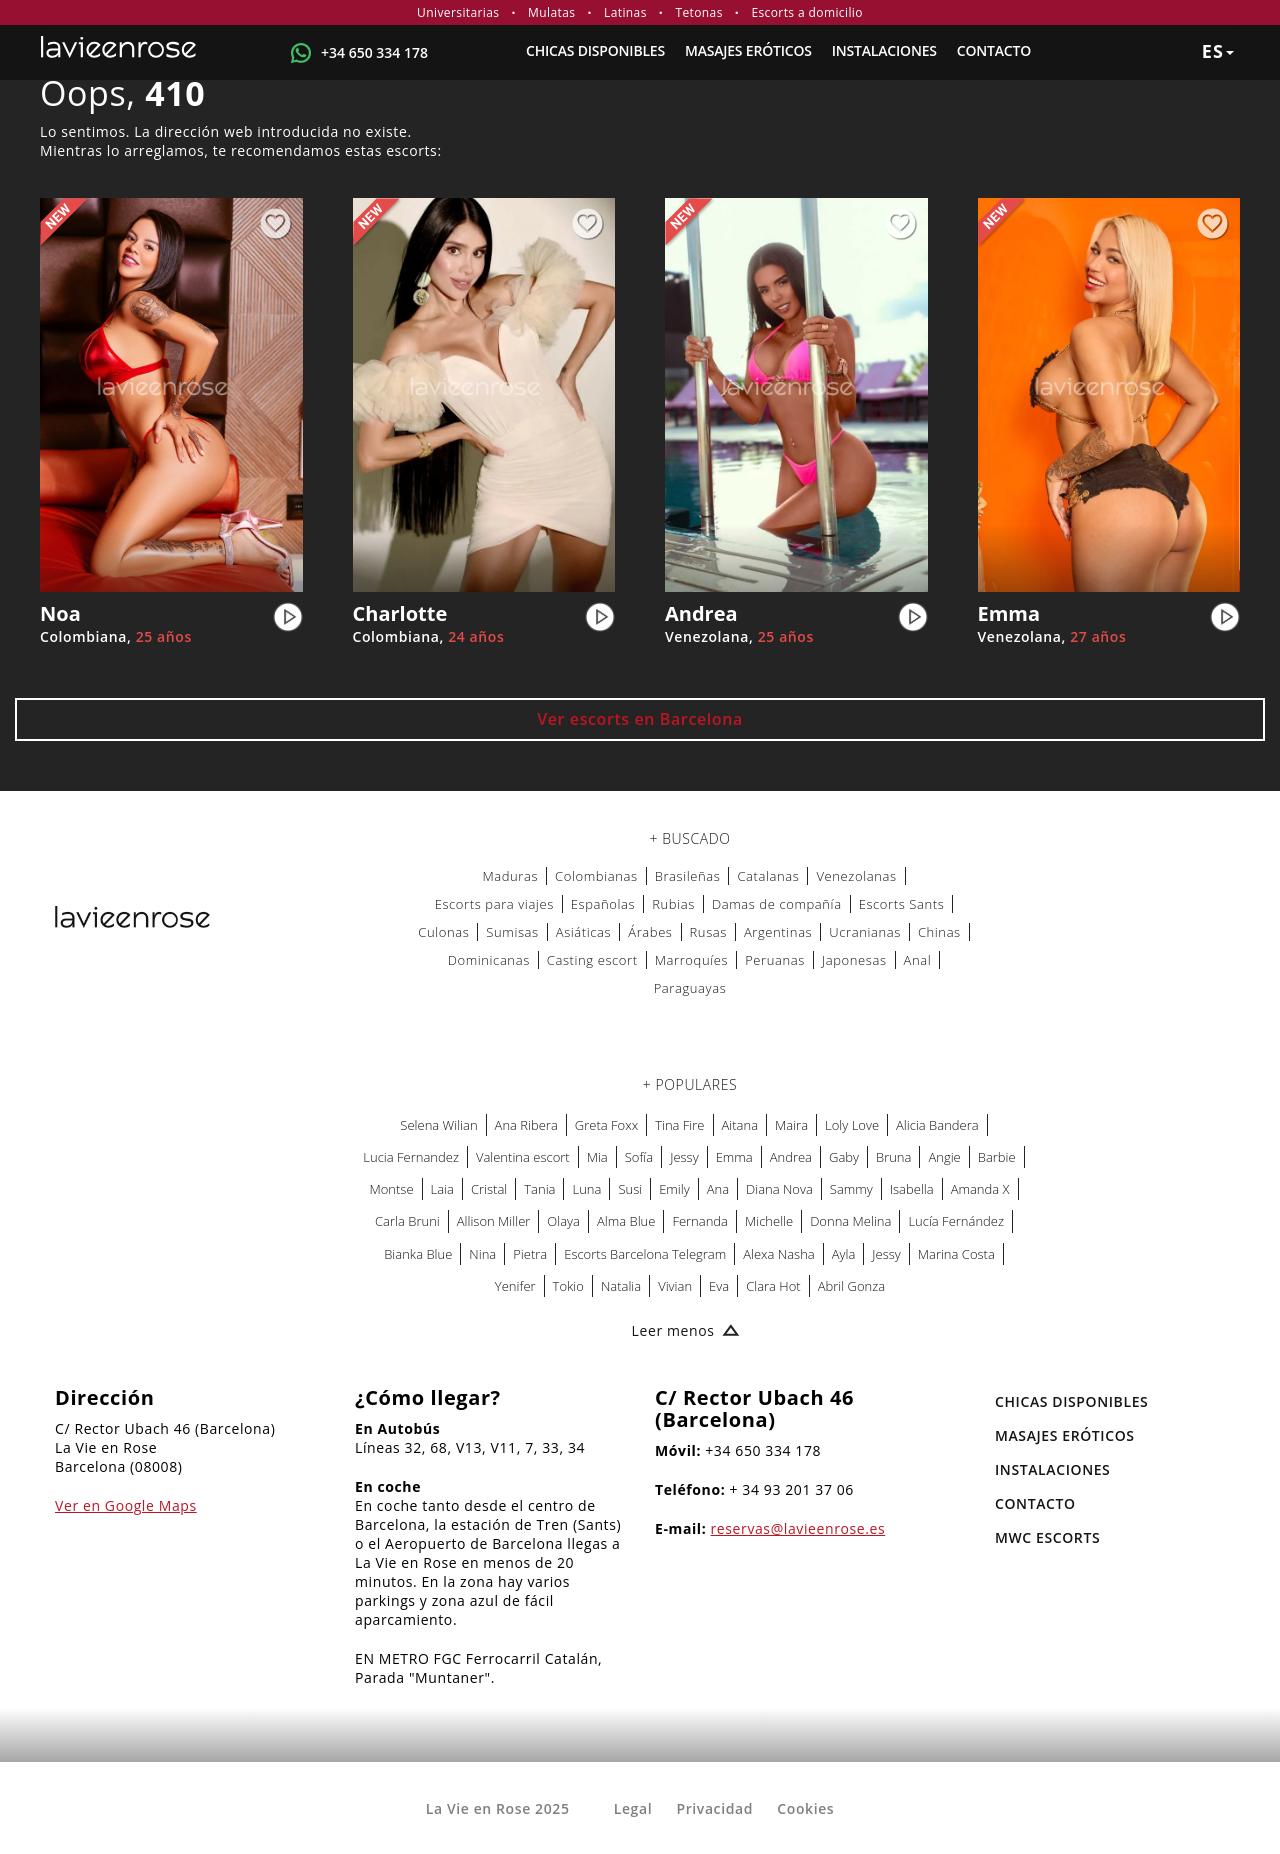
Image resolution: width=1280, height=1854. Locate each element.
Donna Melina (850, 1221)
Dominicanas (489, 960)
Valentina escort (523, 1157)
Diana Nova (779, 1189)
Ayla (844, 1254)
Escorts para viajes (494, 904)
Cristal (489, 1189)
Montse (392, 1189)
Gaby (844, 1157)
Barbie (997, 1157)
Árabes (650, 932)
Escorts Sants (902, 904)
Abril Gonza (851, 1286)
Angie (944, 1157)
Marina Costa (956, 1254)
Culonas (443, 932)
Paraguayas (690, 988)
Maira (791, 1125)
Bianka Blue (418, 1254)
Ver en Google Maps (126, 1505)
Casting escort (592, 960)
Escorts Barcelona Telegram (645, 1254)
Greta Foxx (606, 1125)
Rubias (673, 904)
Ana (718, 1189)
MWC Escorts (1047, 1537)
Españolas (603, 904)
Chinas (939, 932)
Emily (674, 1189)
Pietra (530, 1254)
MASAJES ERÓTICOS (748, 50)
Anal (918, 960)
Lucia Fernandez (411, 1157)
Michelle (769, 1221)
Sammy (851, 1189)
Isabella (912, 1189)
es (1218, 51)
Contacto (994, 50)
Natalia (621, 1286)
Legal (633, 1808)
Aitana (740, 1125)
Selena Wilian (438, 1125)
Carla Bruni (407, 1221)
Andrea (791, 1157)
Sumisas (512, 932)
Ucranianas (865, 932)
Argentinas (778, 932)
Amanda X (980, 1189)
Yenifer (515, 1286)
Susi (630, 1189)
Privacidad (714, 1808)
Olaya (563, 1221)
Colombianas (596, 876)
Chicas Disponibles (595, 50)
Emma (734, 1157)
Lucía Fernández (956, 1221)
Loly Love (852, 1125)
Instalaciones (884, 50)
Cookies (805, 1808)
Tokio (568, 1286)
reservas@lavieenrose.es (798, 1528)
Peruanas (775, 960)
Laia (442, 1189)
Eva (719, 1286)
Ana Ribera (526, 1125)
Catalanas (768, 876)
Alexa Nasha (779, 1254)
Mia (597, 1157)
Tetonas (698, 12)
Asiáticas (584, 932)
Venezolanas (856, 876)
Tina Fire (679, 1125)
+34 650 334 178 (374, 52)
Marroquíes (691, 960)
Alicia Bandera (937, 1125)
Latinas (625, 12)
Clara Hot (773, 1286)
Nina (482, 1254)
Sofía (639, 1157)
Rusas (708, 932)
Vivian (675, 1286)
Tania (539, 1189)
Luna (586, 1189)
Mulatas (551, 12)
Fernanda (700, 1221)
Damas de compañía (777, 904)
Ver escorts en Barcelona (640, 719)
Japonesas (854, 960)
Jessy (684, 1157)
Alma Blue (626, 1221)
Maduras (510, 876)
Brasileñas (688, 876)
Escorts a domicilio (807, 12)
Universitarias (458, 12)
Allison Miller (494, 1221)
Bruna (893, 1157)
